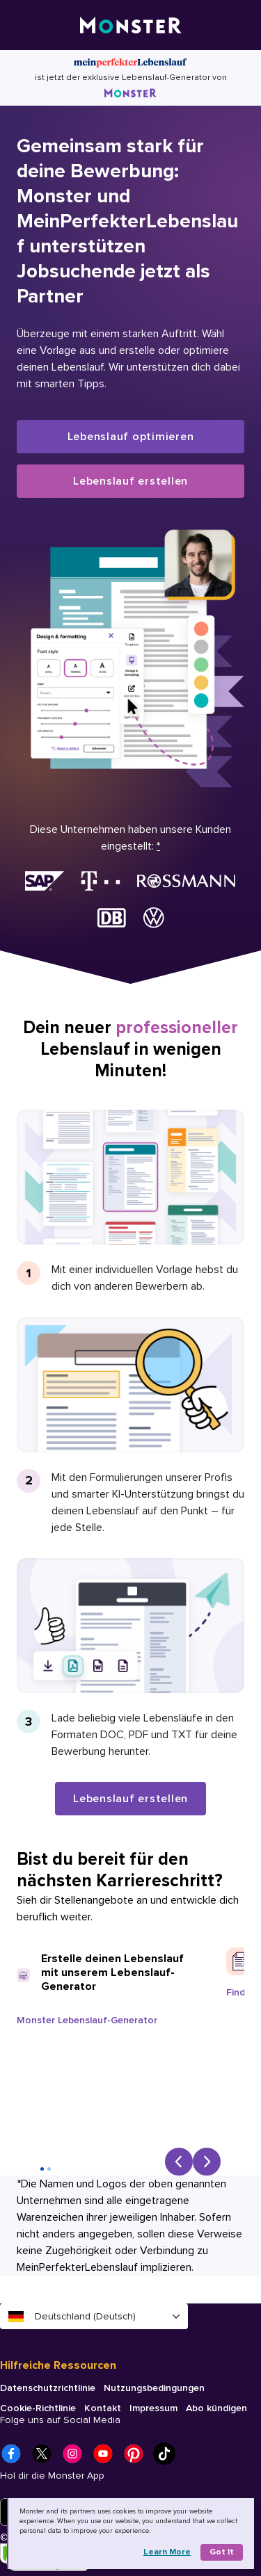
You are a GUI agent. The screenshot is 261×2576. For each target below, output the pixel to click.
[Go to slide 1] (42, 2169)
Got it (221, 2552)
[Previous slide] (179, 2162)
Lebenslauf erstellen (130, 481)
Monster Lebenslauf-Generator (87, 2020)
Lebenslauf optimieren (131, 437)
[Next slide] (207, 2162)
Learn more (167, 2552)
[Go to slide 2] (49, 2169)
